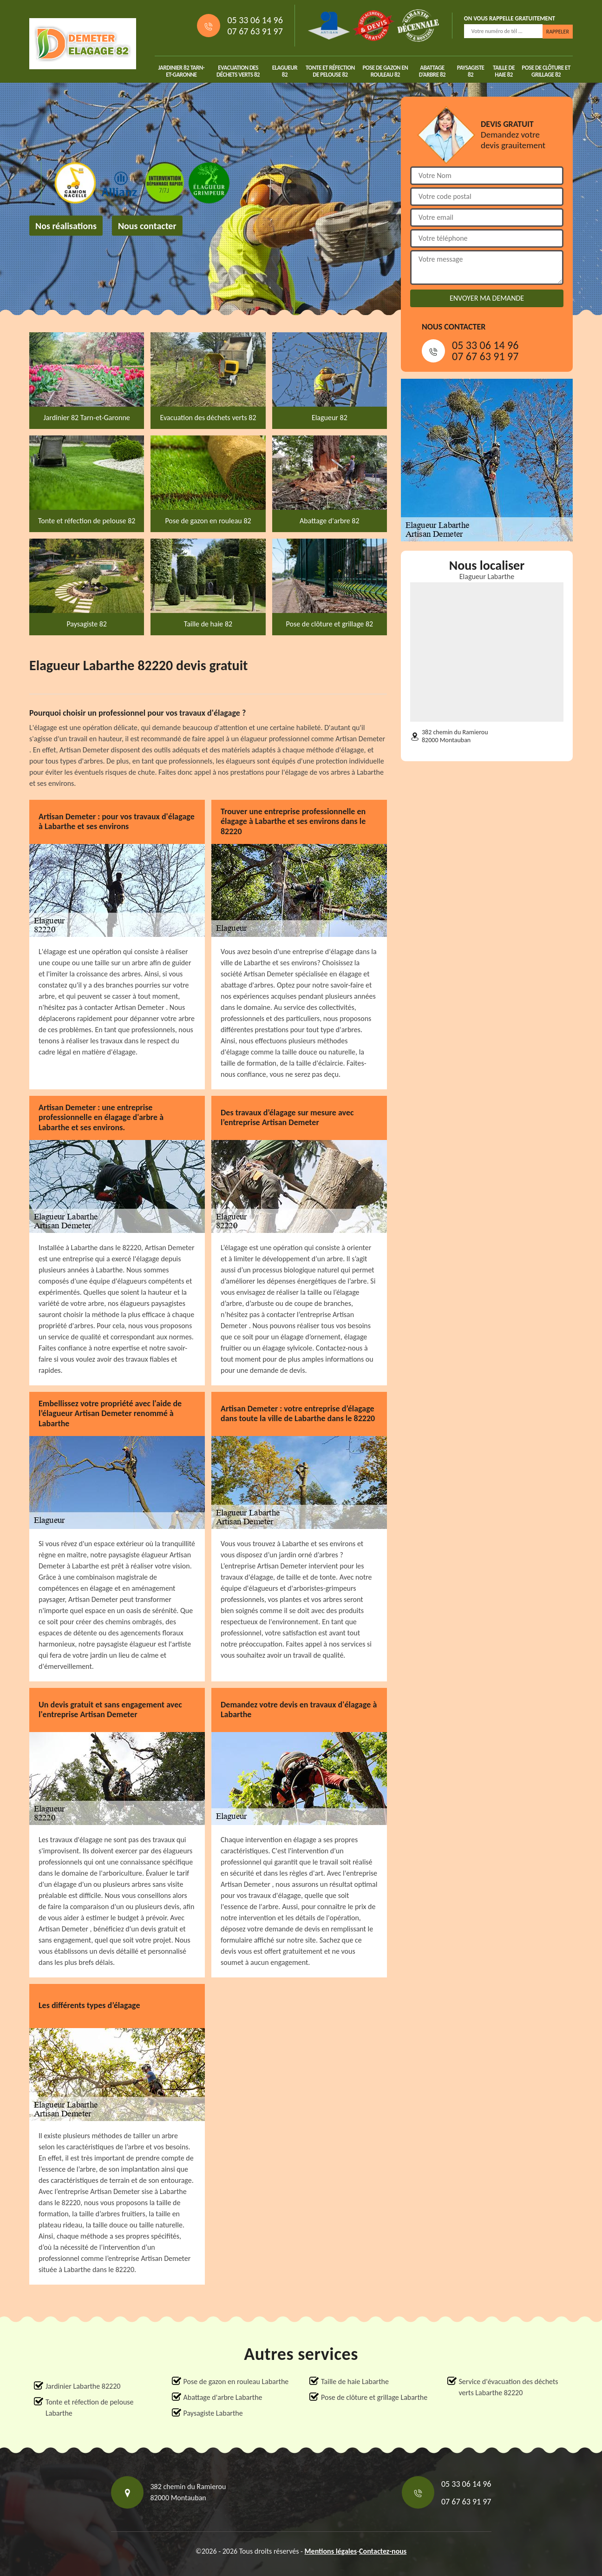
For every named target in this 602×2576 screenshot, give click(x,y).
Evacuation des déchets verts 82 (238, 71)
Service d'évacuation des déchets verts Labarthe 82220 (508, 2387)
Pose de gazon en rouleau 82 (385, 71)
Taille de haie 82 (504, 71)
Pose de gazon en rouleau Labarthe (236, 2381)
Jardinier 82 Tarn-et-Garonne (181, 71)
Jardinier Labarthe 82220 (83, 2386)
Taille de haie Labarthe (355, 2381)
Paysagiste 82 (470, 71)
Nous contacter (147, 225)
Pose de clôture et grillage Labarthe (374, 2397)
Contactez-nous (382, 2551)
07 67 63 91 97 (254, 31)
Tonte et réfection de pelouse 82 (330, 71)
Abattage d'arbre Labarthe (222, 2397)
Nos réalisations (66, 225)
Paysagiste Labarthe (213, 2413)
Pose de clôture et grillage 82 (546, 71)
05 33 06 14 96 (254, 20)
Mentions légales (331, 2551)
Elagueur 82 (284, 71)
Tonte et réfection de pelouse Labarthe (90, 2408)
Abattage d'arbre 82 (432, 71)
